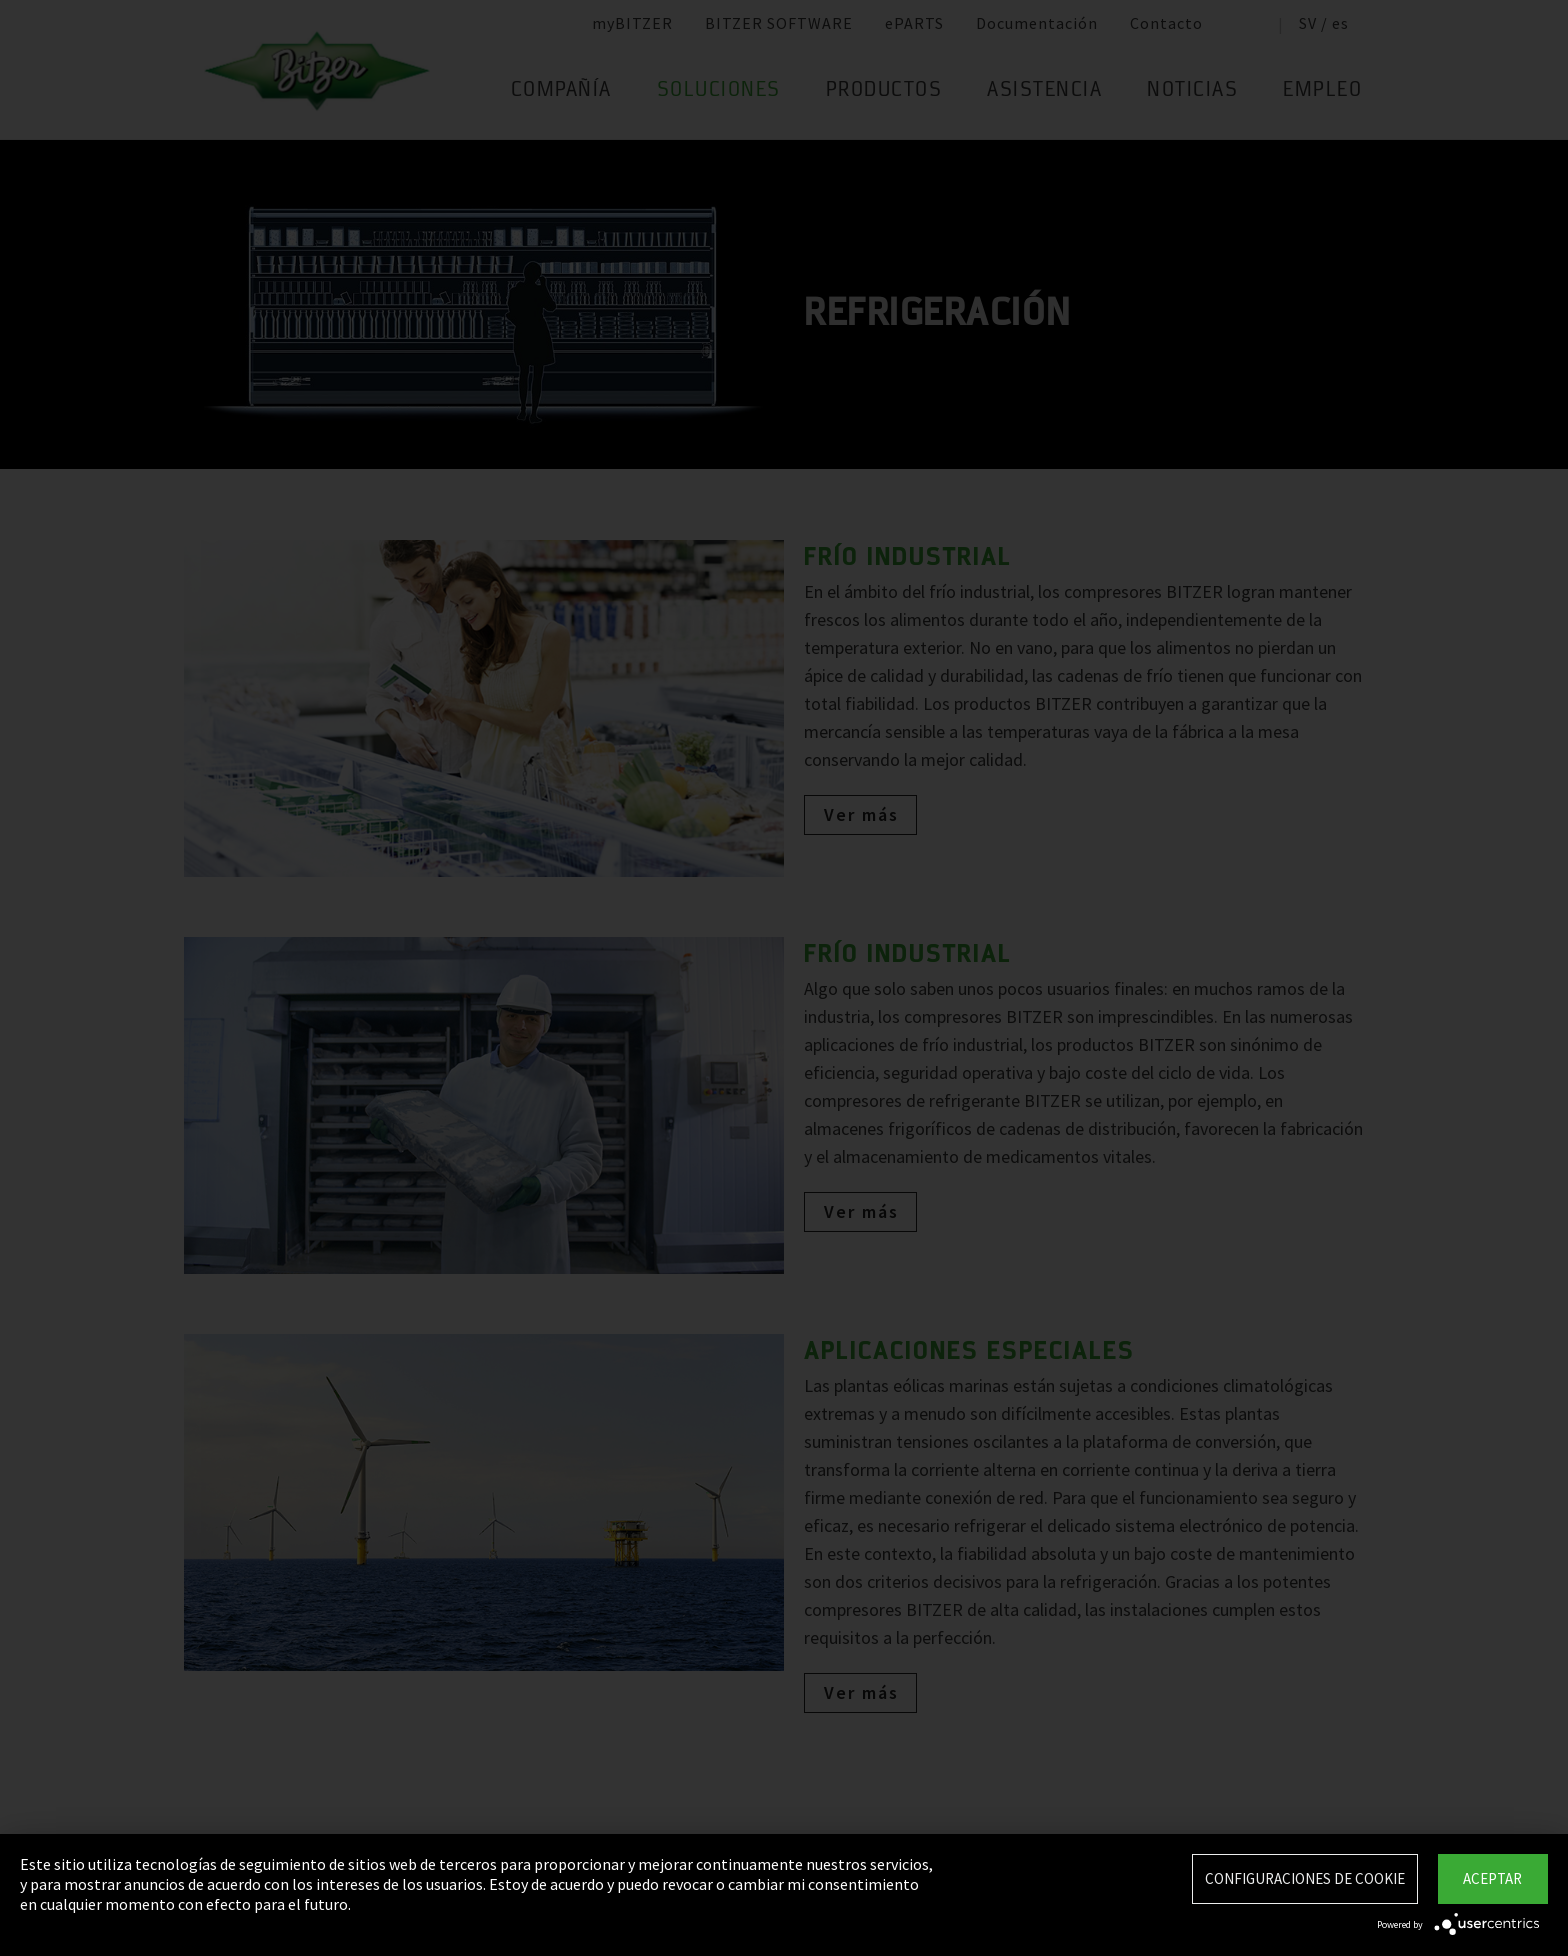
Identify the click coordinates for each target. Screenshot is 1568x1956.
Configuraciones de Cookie (1305, 1878)
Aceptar (1492, 1878)
